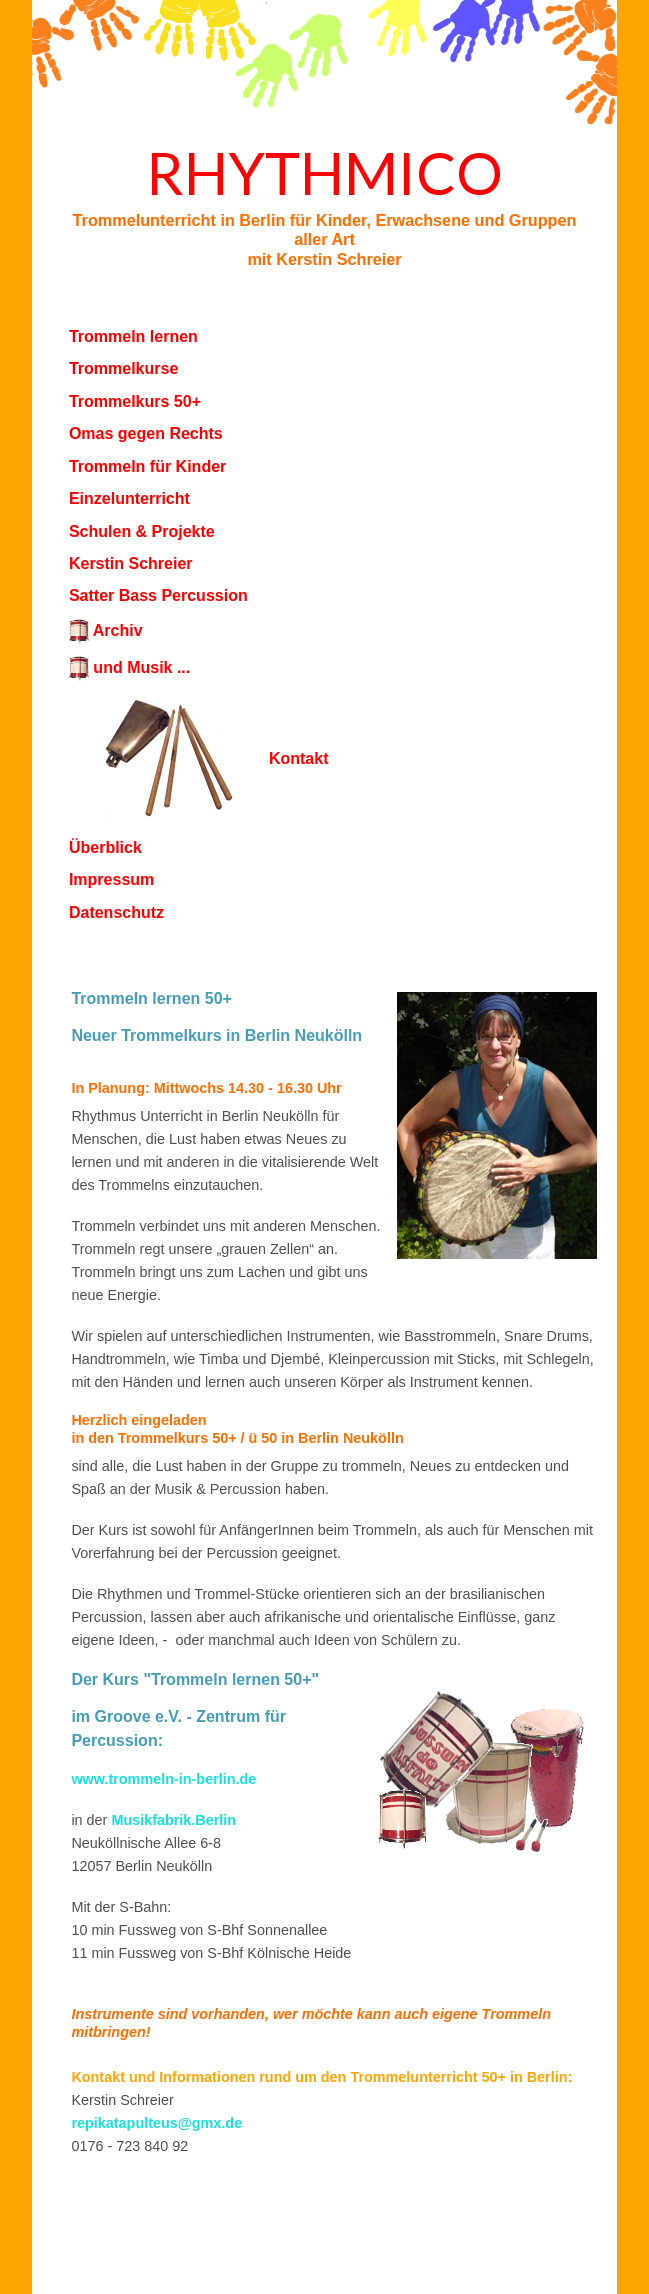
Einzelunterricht (129, 498)
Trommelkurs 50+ (135, 401)
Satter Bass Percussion (158, 595)
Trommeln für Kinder (147, 466)
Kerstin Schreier (131, 563)
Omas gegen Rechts (146, 433)
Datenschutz (116, 912)
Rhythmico (324, 172)
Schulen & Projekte (142, 531)
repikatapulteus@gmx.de (156, 2123)
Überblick (105, 847)
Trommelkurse (123, 368)
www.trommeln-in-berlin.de (163, 1779)
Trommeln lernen (133, 336)
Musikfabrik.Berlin (173, 1820)
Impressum (111, 879)
